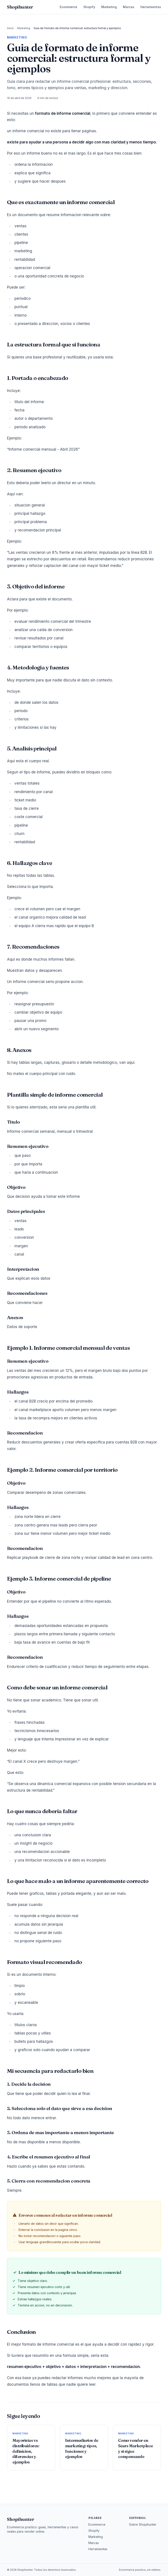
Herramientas (150, 7)
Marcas (128, 7)
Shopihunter (20, 2519)
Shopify (89, 7)
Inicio (10, 28)
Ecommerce (68, 7)
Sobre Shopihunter (142, 2524)
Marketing (109, 7)
